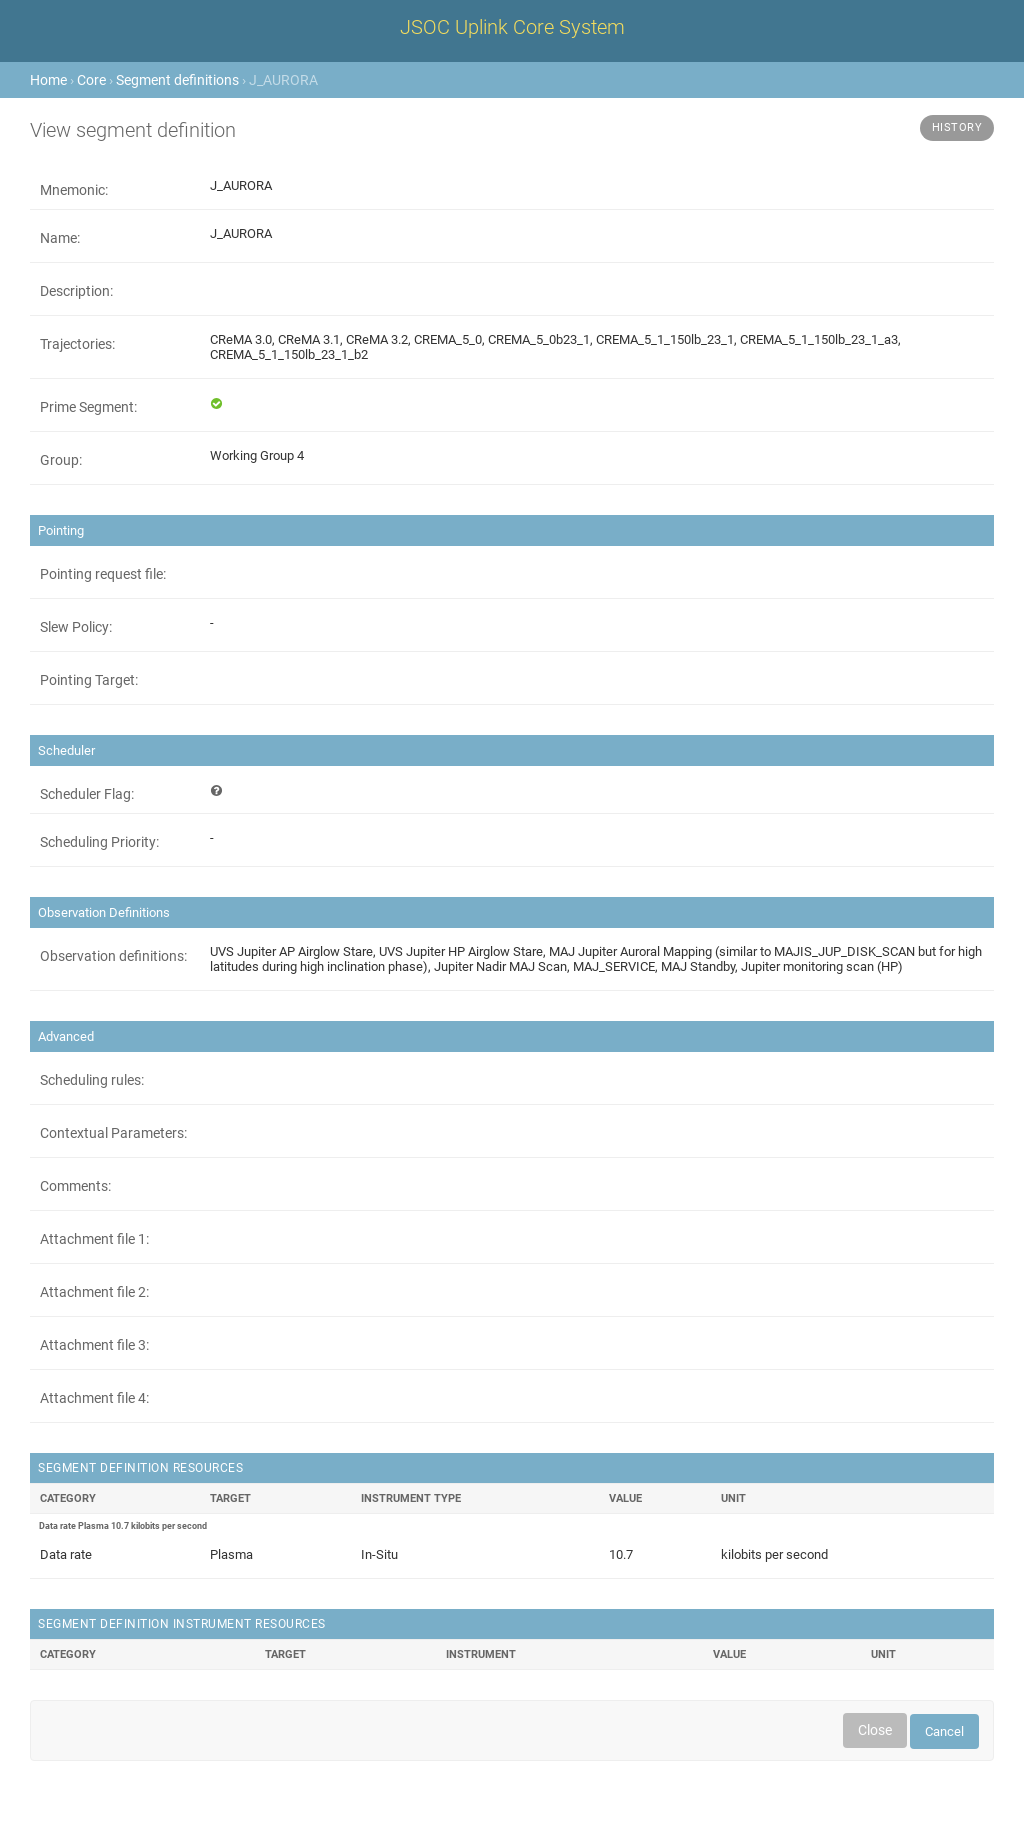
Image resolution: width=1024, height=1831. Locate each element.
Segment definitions (177, 80)
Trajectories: (77, 344)
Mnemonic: (74, 190)
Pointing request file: (103, 574)
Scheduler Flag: (87, 794)
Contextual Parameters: (113, 1133)
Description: (76, 291)
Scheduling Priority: (99, 842)
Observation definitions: (113, 956)
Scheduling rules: (92, 1080)
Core (91, 80)
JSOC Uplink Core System (512, 27)
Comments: (75, 1186)
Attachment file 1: (94, 1239)
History (957, 127)
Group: (61, 460)
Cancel (944, 1731)
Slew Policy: (76, 627)
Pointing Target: (89, 680)
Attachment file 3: (94, 1345)
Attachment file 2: (94, 1292)
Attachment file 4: (94, 1398)
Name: (60, 238)
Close (875, 1730)
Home (48, 80)
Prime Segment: (88, 407)
